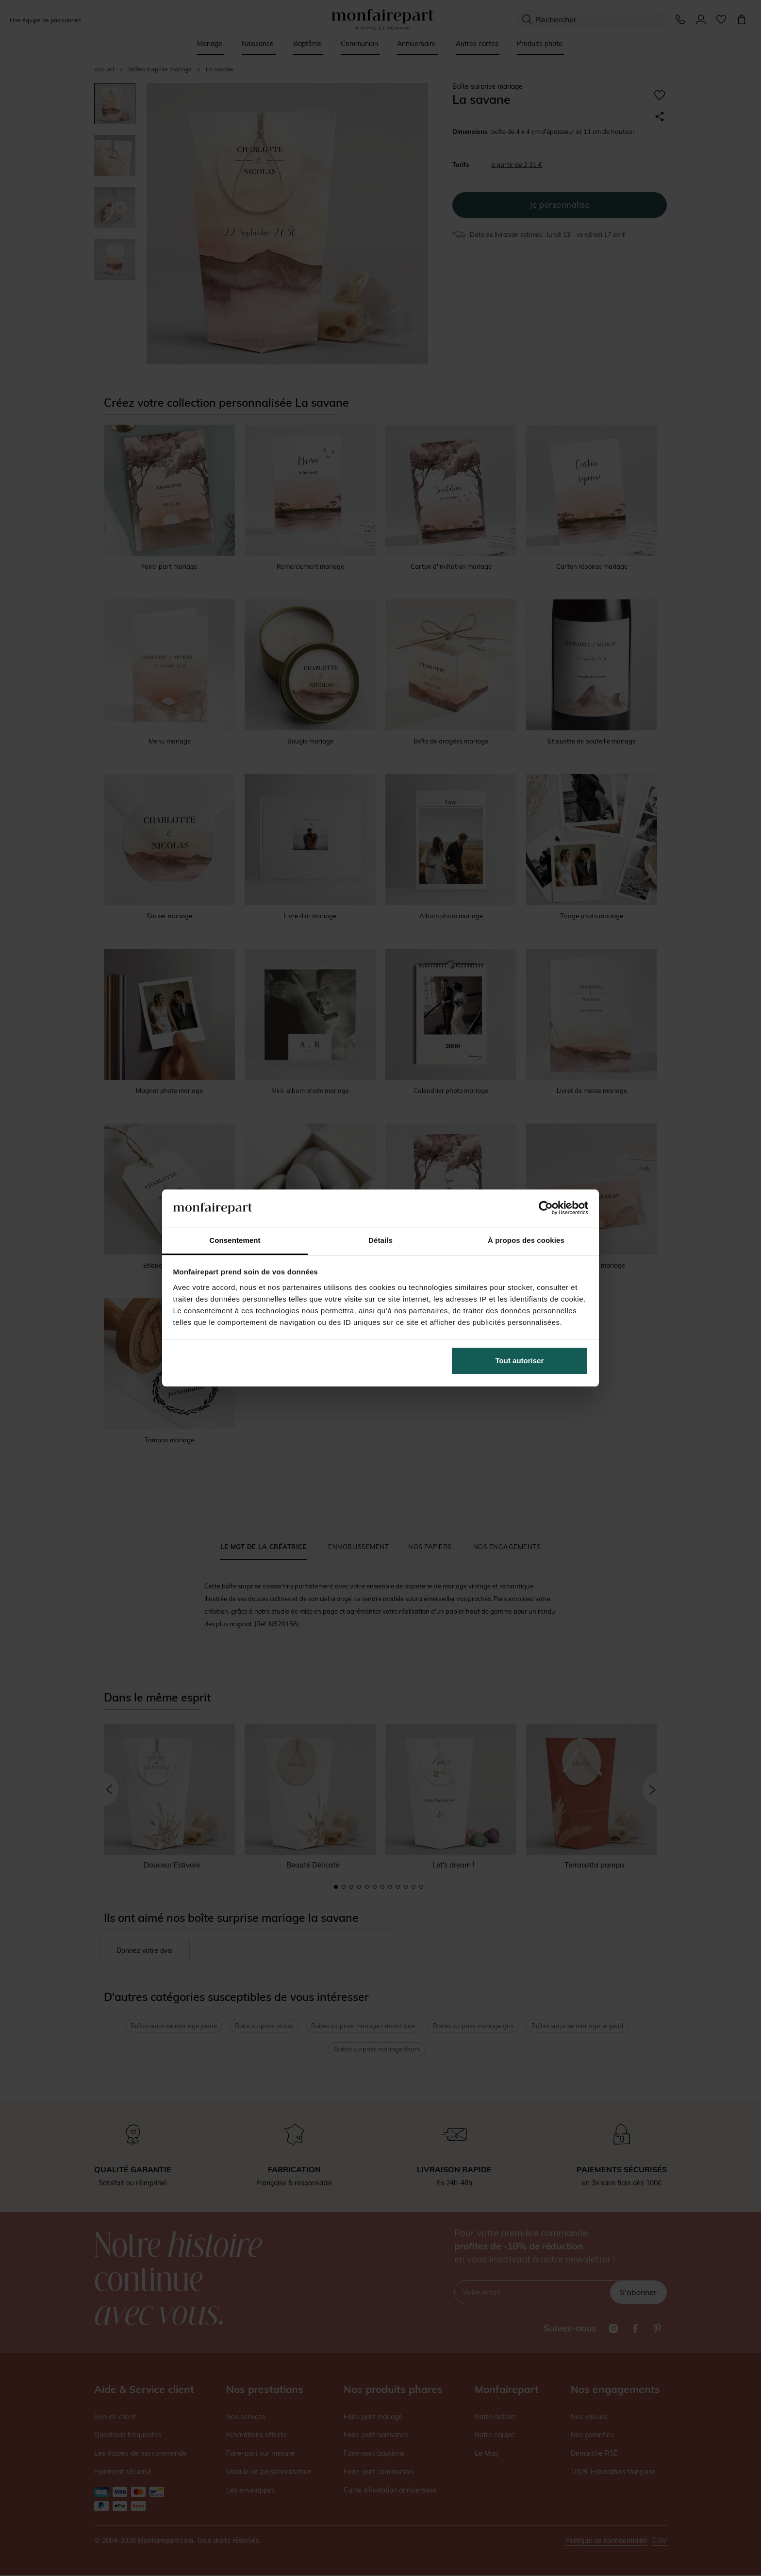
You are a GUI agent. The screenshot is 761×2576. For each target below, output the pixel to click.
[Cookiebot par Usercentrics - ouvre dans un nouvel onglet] (545, 1208)
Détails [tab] (380, 1240)
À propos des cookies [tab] (526, 1240)
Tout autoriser (520, 1360)
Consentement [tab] (234, 1240)
